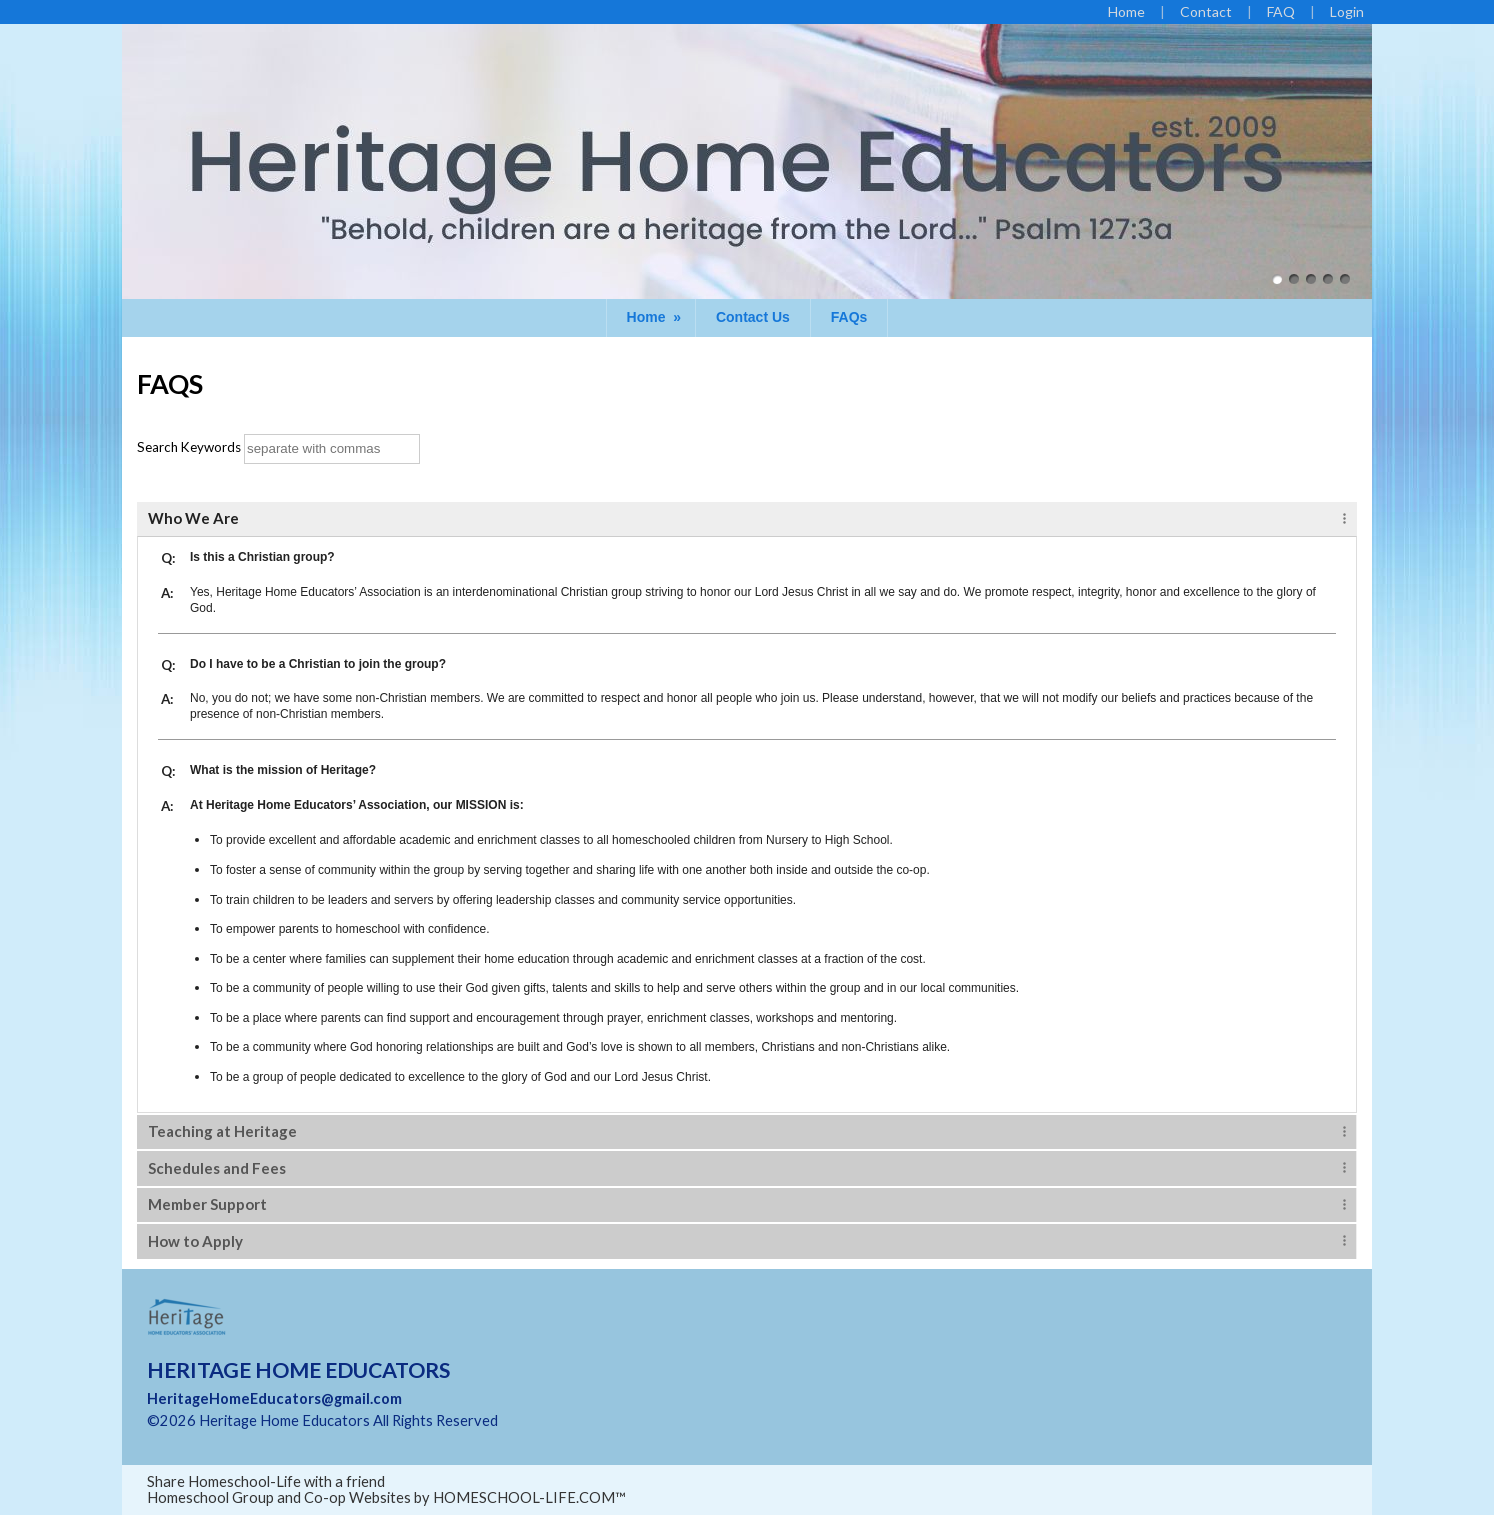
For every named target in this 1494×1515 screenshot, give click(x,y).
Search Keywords (189, 447)
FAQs (849, 317)
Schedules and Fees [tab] (217, 1168)
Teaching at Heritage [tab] (222, 1131)
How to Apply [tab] (195, 1241)
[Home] (1126, 11)
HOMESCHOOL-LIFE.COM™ (529, 1497)
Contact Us (753, 317)
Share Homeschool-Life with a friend (266, 1481)
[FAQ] (1281, 11)
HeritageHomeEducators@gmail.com (274, 1398)
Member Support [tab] (207, 1204)
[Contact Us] (1206, 11)
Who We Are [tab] (193, 518)
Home (656, 317)
